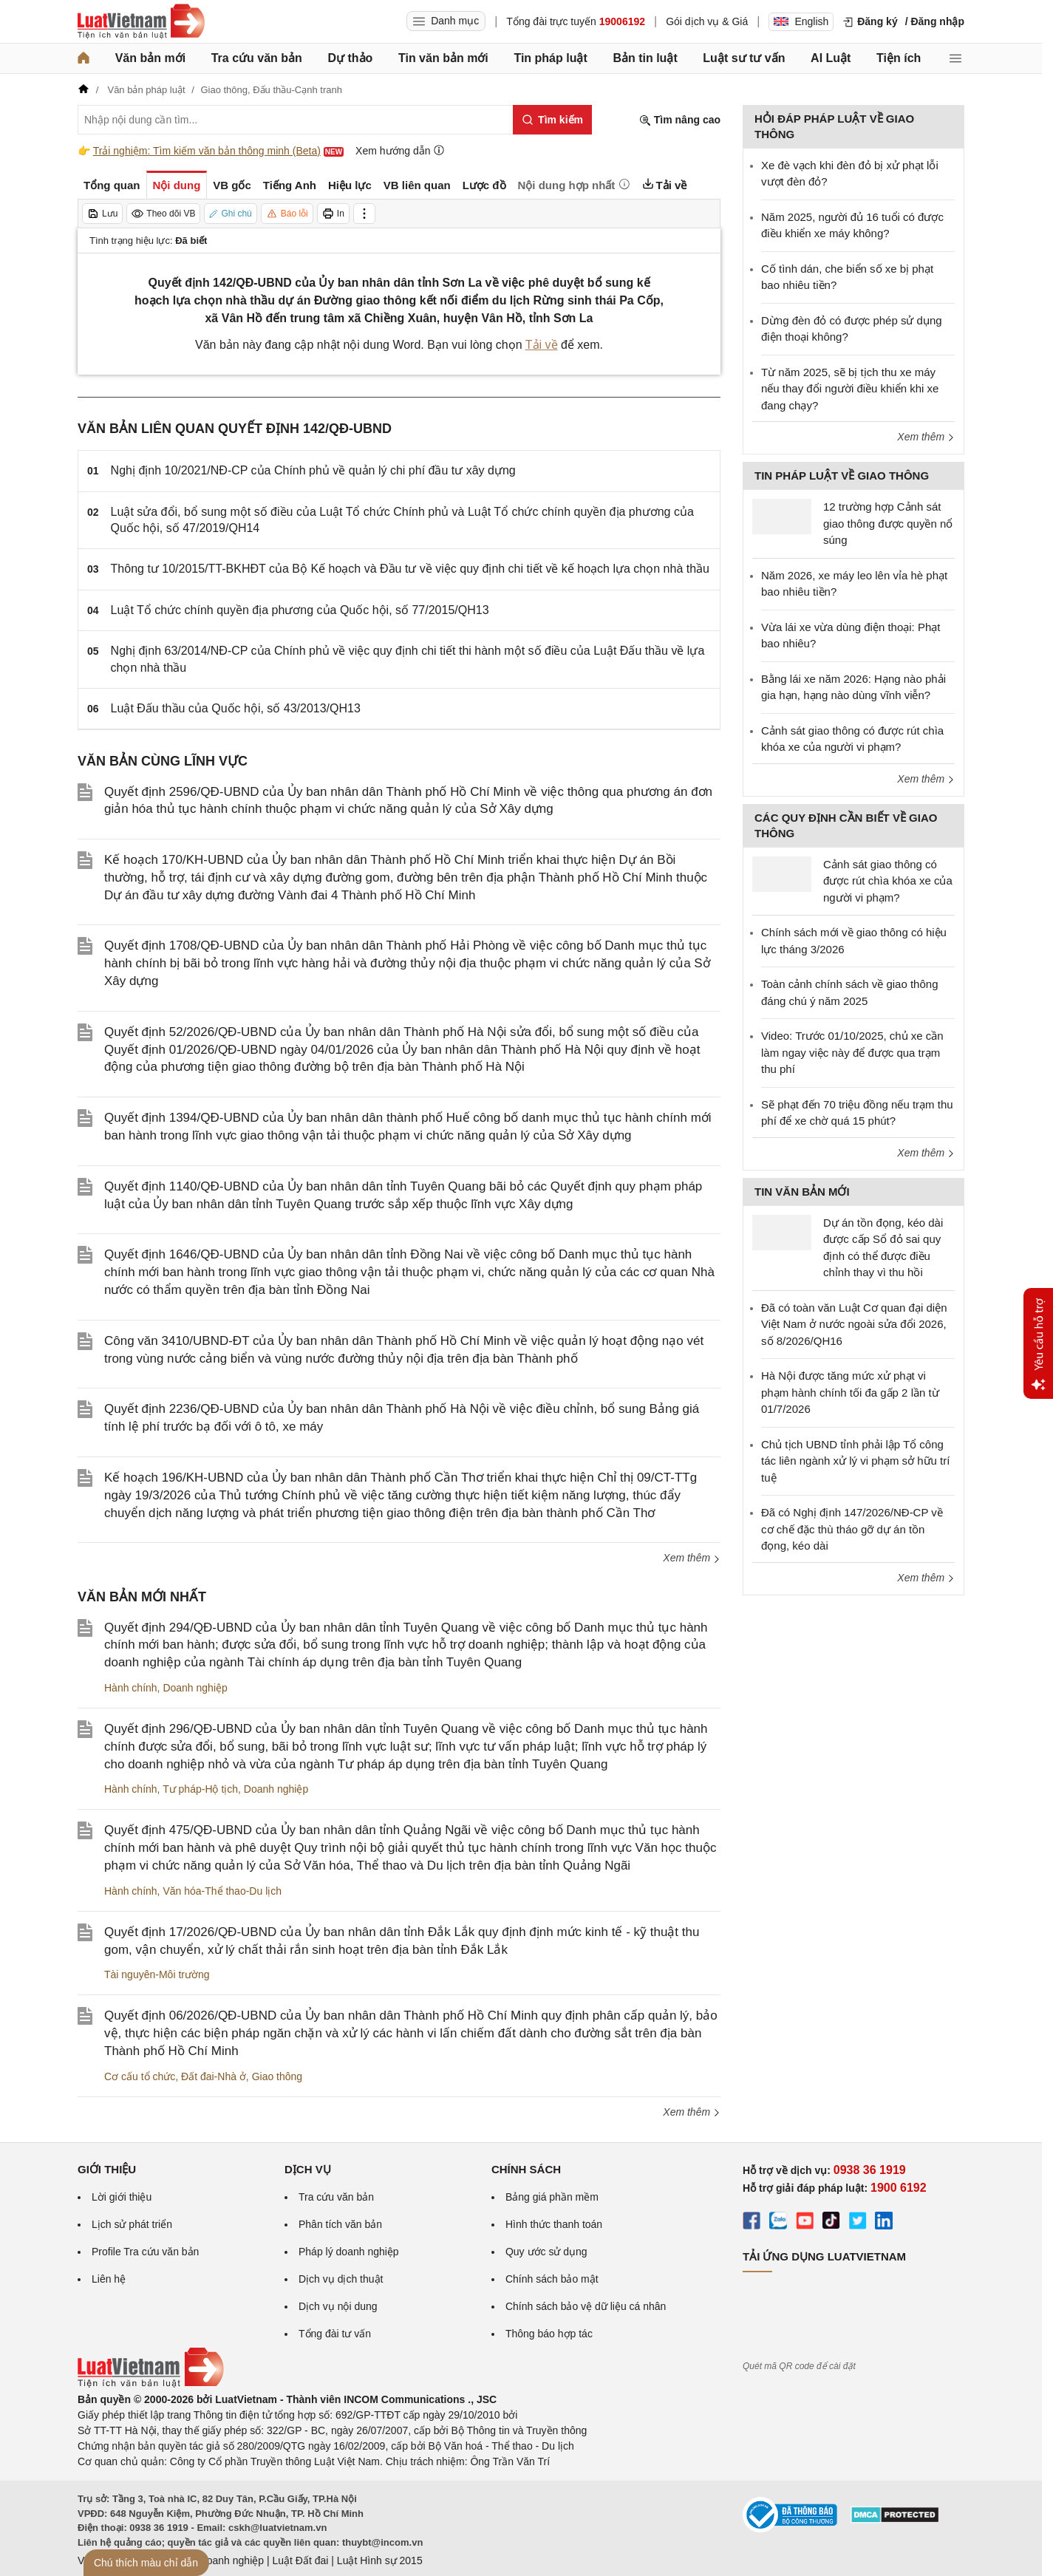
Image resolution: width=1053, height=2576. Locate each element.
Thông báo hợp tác (549, 2334)
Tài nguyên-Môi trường (157, 1974)
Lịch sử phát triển (132, 2224)
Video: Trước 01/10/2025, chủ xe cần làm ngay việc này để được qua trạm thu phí (852, 1052)
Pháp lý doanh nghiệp (349, 2252)
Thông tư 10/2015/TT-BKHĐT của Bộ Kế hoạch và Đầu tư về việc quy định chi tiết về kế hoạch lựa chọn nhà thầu (410, 568)
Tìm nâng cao (679, 120)
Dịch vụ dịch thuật (341, 2279)
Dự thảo (349, 58)
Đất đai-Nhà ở (213, 2076)
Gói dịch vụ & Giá (707, 21)
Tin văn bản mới (443, 58)
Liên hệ (109, 2279)
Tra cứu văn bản (256, 58)
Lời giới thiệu (121, 2197)
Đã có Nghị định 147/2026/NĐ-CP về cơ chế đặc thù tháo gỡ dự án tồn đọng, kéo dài (852, 1529)
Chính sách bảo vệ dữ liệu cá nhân (585, 2306)
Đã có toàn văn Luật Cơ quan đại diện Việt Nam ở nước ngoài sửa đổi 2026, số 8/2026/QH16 (854, 1324)
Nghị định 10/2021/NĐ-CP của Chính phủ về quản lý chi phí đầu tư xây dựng (313, 470)
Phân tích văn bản (340, 2224)
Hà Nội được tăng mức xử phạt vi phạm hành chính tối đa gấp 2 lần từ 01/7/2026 (850, 1392)
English (801, 21)
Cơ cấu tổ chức (139, 2076)
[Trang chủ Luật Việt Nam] (141, 21)
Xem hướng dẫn (400, 150)
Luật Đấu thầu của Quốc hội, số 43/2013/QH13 (236, 708)
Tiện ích (898, 58)
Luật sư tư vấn (744, 58)
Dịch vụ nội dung (338, 2306)
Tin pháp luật (550, 58)
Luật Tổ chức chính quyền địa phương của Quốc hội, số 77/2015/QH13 (300, 610)
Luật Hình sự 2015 (380, 2560)
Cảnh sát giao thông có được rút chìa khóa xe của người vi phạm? (888, 881)
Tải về (541, 344)
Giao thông (277, 2076)
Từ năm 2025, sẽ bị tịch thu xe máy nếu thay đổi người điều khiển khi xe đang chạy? (849, 389)
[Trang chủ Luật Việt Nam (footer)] (151, 2384)
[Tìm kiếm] (552, 119)
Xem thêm (691, 1558)
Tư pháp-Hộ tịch (200, 1789)
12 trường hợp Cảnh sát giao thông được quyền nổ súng (888, 523)
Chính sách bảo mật (552, 2279)
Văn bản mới (150, 58)
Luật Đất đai (300, 2560)
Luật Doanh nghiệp (220, 2560)
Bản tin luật (645, 58)
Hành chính (130, 1688)
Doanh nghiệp (195, 1688)
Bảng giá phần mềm (552, 2197)
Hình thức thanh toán (553, 2224)
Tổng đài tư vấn (335, 2334)
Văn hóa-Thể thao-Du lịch (222, 1891)
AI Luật (831, 58)
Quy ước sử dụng (546, 2252)
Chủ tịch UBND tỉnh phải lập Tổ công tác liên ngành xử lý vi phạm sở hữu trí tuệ (855, 1461)
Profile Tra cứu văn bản (145, 2252)
